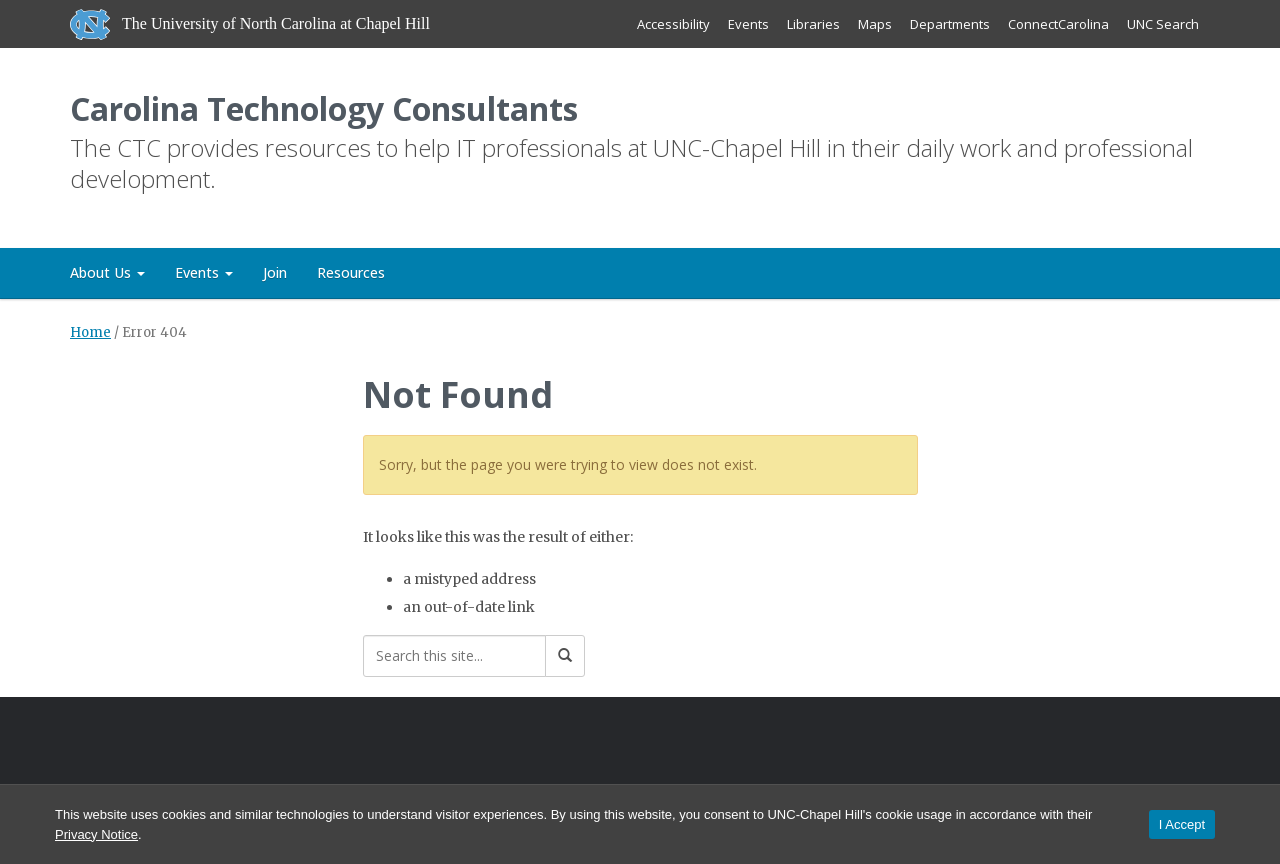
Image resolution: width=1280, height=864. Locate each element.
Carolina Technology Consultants (324, 108)
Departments (950, 24)
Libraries (813, 24)
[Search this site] (454, 656)
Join (275, 272)
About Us (107, 272)
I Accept (1182, 824)
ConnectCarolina (1058, 24)
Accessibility (673, 24)
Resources (351, 272)
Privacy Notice (96, 834)
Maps (875, 24)
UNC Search (1163, 24)
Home (90, 332)
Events (748, 24)
